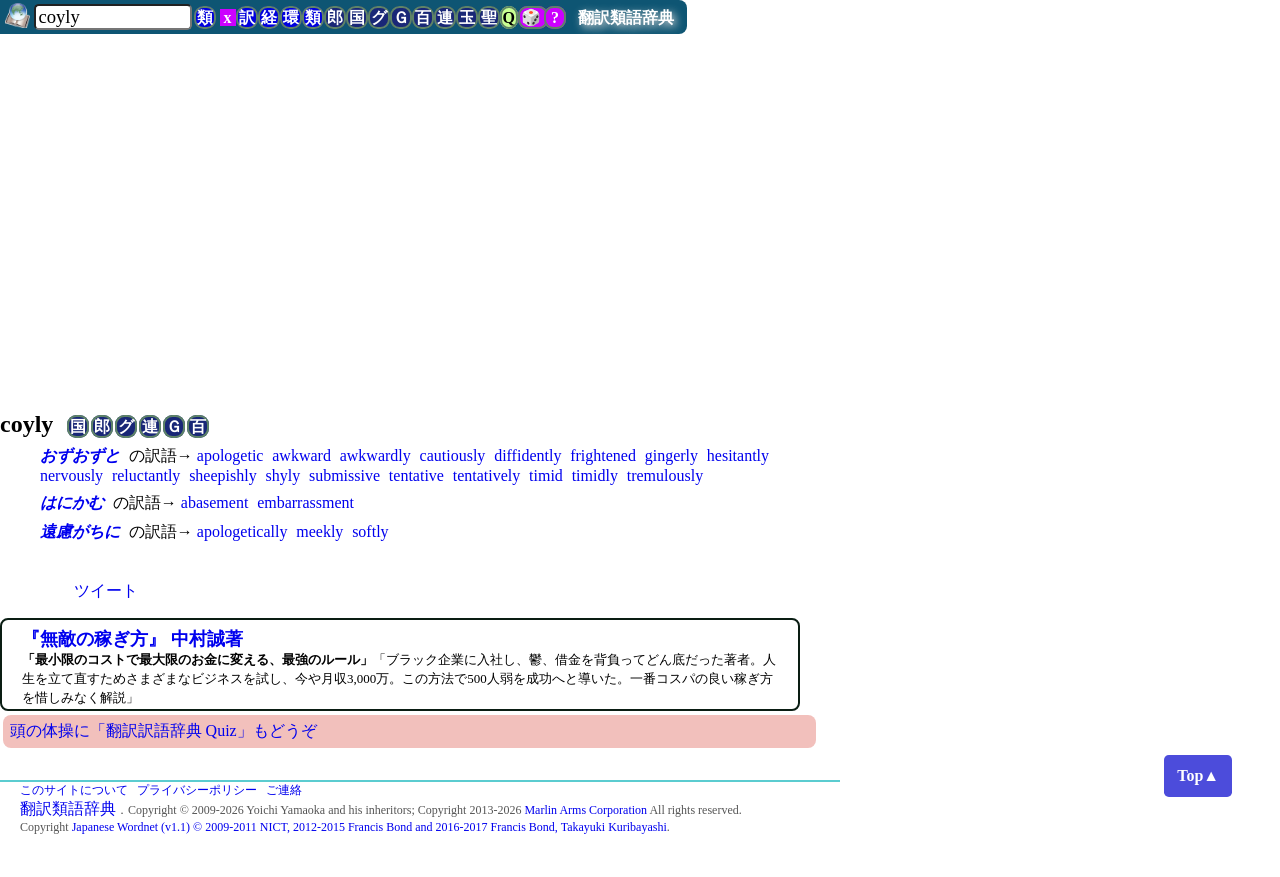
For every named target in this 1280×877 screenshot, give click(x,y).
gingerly (671, 455)
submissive (344, 475)
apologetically (242, 531)
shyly (282, 475)
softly (370, 531)
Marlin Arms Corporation (585, 810)
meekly (319, 531)
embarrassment (305, 502)
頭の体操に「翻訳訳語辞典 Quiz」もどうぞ (163, 730)
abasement (215, 502)
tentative (416, 475)
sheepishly (223, 475)
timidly (595, 475)
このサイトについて (74, 790)
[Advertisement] (640, 214)
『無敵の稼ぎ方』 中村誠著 (132, 639)
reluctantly (146, 475)
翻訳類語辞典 (626, 17)
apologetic (230, 455)
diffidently (527, 455)
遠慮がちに (80, 531)
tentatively (487, 475)
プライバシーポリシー (197, 790)
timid (546, 475)
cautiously (453, 455)
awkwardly (375, 455)
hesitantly (738, 455)
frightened (603, 455)
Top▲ (1198, 775)
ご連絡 (284, 790)
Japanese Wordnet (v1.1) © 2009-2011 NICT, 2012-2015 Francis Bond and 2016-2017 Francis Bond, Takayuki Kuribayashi (369, 827)
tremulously (665, 475)
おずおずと (80, 455)
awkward (301, 455)
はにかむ (72, 502)
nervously (71, 475)
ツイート (106, 590)
